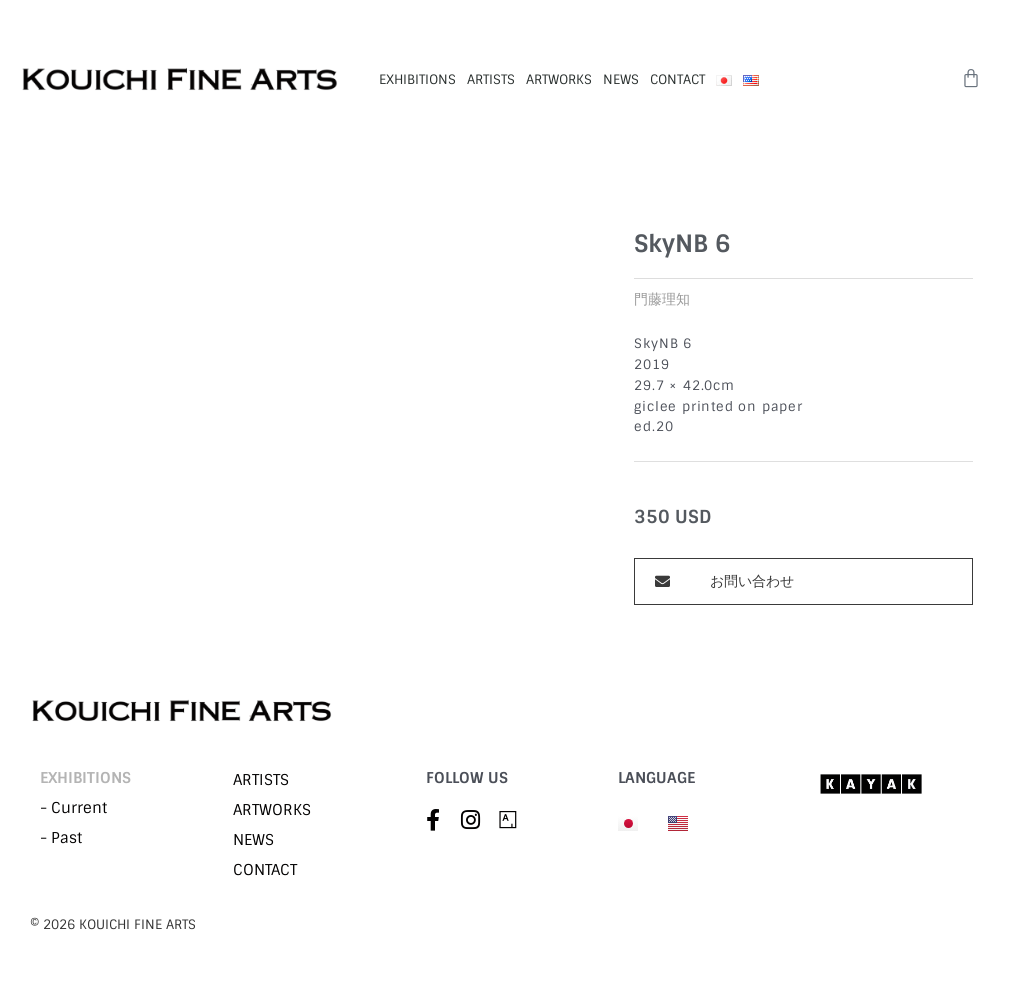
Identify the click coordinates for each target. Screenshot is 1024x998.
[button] (803, 581)
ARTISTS (491, 79)
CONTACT (677, 79)
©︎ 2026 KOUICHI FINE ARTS (113, 924)
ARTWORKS (559, 79)
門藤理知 (662, 299)
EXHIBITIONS (417, 79)
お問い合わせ (752, 581)
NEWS (621, 79)
